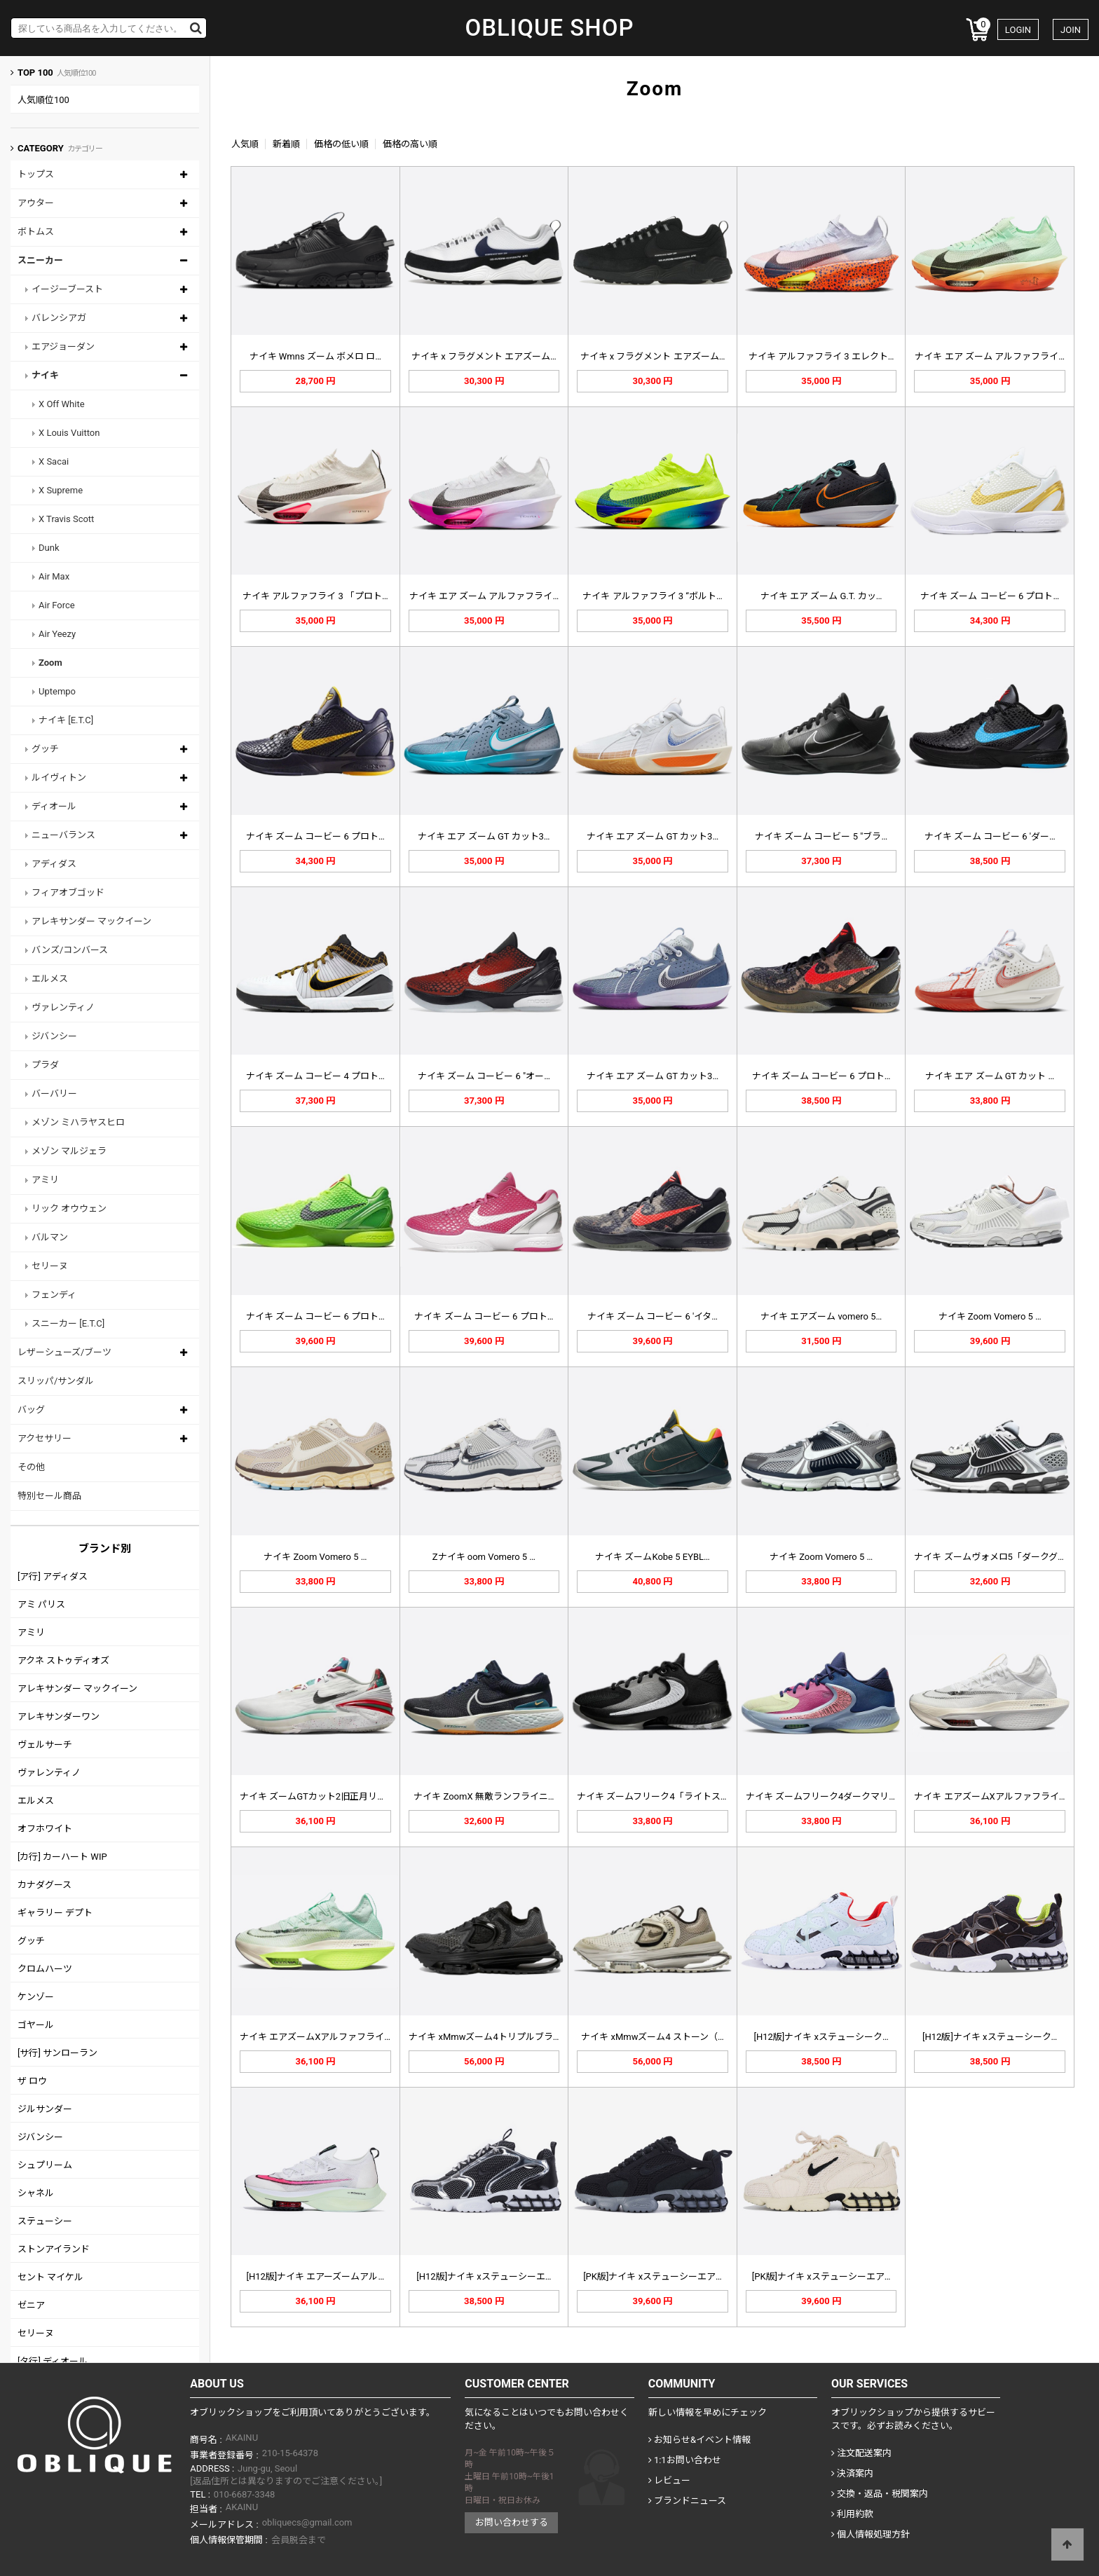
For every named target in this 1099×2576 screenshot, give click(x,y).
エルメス (50, 978)
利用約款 (852, 2514)
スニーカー (40, 260)
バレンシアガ (59, 318)
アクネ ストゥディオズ (63, 1660)
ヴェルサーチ (45, 1744)
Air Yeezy (57, 634)
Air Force (57, 605)
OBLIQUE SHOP (549, 28)
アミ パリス (41, 1604)
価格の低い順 (341, 144)
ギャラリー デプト (55, 1912)
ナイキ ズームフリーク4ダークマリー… (825, 1796)
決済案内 (852, 2473)
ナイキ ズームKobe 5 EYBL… (652, 1556)
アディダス (54, 863)
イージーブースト (67, 289)
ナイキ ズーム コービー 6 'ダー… (990, 836)
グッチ (45, 749)
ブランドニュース (687, 2500)
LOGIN (1018, 30)
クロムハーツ (45, 1969)
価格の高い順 (410, 144)
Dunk (49, 547)
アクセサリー (44, 1438)
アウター (36, 203)
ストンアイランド (54, 2249)
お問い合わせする (511, 2522)
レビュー (669, 2480)
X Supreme (61, 490)
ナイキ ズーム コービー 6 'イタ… (652, 1316)
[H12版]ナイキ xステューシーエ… (483, 2276)
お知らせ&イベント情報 (699, 2439)
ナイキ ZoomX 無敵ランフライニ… (484, 1796)
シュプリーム (45, 2165)
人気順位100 (43, 100)
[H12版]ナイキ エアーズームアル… (315, 2276)
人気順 (245, 144)
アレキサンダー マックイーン (91, 921)
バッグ (31, 1409)
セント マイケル (50, 2277)
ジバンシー (54, 1036)
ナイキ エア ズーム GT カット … (989, 1076)
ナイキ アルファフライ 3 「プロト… (315, 596)
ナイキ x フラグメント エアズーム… (484, 356)
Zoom (50, 662)
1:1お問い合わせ (684, 2460)
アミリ (45, 1179)
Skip (0, 0)
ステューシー (45, 2221)
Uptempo (57, 691)
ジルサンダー (45, 2109)
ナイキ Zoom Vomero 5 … (990, 1316)
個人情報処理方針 (870, 2534)
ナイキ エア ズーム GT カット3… (484, 836)
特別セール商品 (49, 1496)
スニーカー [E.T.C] (68, 1323)
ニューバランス (63, 835)
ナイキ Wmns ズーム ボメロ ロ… (315, 356)
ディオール (54, 806)
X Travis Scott (66, 519)
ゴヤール (36, 2025)
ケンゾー (36, 1997)
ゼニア (31, 2305)
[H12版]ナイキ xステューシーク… (821, 2037)
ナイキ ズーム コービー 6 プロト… (989, 596)
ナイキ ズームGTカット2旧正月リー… (316, 1796)
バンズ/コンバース (70, 950)
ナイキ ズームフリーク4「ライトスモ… (656, 1796)
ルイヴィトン (59, 777)
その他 (31, 1467)
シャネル (36, 2193)
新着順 (286, 144)
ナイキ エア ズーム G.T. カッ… (821, 596)
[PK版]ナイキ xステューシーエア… (652, 2276)
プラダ (45, 1065)
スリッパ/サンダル (56, 1381)
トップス (36, 174)
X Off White (62, 404)
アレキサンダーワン (59, 1716)
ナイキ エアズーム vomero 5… (821, 1316)
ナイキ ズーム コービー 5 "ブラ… (821, 836)
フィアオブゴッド (68, 892)
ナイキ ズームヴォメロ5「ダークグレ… (993, 1556)
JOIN (1070, 30)
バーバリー (54, 1093)
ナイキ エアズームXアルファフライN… (992, 1796)
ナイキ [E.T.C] (66, 720)
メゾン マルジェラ (69, 1151)
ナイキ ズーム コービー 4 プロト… (315, 1076)
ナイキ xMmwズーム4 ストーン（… (652, 2037)
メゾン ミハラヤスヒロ (78, 1122)
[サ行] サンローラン (57, 2053)
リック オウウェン (69, 1208)
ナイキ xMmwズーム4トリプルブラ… (484, 2037)
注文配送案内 (861, 2453)
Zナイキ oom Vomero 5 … (483, 1556)
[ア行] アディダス (53, 1576)
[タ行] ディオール (53, 2361)
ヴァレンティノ (63, 1007)
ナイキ (45, 375)
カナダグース (44, 1884)
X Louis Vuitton (69, 432)
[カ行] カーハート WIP (62, 1856)
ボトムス (36, 231)
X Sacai (54, 461)
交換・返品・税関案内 (879, 2493)
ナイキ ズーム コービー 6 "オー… (484, 1076)
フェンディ (54, 1294)
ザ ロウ (32, 2081)
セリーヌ (50, 1266)
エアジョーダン (63, 346)
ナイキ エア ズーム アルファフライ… (989, 356)
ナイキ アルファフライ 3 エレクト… (821, 356)
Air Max (54, 576)
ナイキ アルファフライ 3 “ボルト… (652, 596)
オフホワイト (45, 1828)
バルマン (50, 1237)
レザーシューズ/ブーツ (64, 1352)
